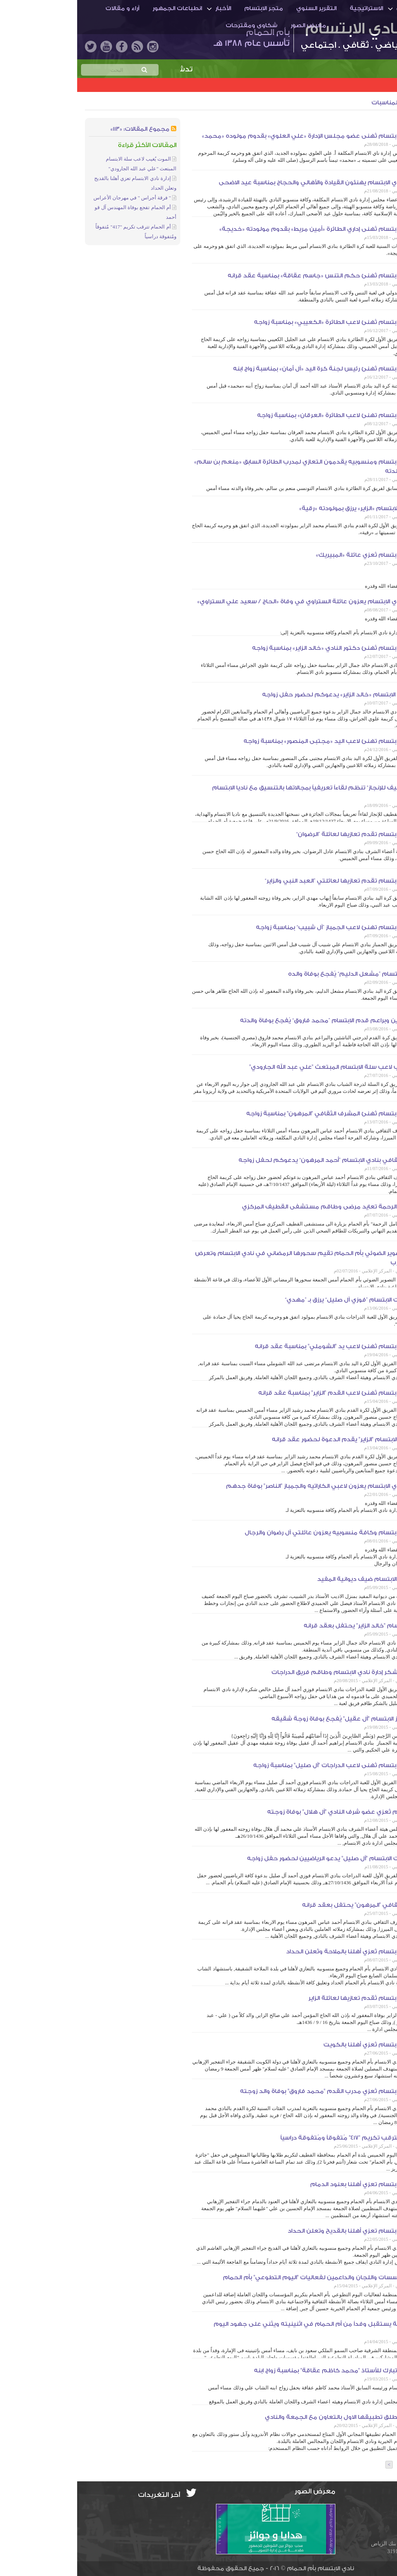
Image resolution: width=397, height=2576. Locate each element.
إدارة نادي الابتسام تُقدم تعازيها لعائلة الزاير (290, 1998)
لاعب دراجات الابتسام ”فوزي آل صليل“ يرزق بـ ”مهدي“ (279, 1300)
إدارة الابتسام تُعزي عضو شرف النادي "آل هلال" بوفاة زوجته (270, 1812)
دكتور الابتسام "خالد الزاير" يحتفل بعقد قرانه (288, 1625)
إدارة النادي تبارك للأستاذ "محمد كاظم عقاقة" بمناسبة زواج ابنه (263, 2370)
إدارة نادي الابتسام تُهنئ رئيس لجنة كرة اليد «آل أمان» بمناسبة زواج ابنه (253, 368)
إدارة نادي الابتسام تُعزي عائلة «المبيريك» (294, 555)
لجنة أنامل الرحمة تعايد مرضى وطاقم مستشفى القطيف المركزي (257, 1206)
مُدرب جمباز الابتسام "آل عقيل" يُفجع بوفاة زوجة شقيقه (272, 1719)
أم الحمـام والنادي (344, 8)
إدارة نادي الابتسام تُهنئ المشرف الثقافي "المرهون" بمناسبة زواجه (259, 1113)
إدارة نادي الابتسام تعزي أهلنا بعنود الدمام (291, 2184)
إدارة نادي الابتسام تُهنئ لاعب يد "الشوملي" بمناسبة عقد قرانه (264, 1346)
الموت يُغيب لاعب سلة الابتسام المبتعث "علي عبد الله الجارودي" (261, 1067)
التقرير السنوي (239, 8)
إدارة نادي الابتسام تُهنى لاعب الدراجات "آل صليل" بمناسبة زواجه (263, 1765)
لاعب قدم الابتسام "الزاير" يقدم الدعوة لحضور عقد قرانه (272, 1439)
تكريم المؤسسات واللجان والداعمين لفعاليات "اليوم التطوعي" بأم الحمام (248, 2277)
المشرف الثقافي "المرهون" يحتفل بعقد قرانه (287, 1905)
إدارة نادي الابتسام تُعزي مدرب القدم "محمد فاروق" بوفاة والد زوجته (256, 2091)
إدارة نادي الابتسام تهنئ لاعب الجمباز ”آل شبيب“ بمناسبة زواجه (264, 927)
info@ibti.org (364, 2507)
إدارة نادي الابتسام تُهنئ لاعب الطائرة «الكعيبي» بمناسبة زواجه (263, 322)
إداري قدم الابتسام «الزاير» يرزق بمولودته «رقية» (286, 508)
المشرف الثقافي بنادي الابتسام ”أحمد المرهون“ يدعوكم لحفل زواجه (255, 1160)
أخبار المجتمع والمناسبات (329, 102)
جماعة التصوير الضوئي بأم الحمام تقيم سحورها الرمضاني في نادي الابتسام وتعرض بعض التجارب (234, 1258)
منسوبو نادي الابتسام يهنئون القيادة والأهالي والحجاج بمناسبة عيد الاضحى (246, 182)
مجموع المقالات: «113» (62, 129)
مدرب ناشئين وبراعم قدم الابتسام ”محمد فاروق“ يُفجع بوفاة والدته (256, 1020)
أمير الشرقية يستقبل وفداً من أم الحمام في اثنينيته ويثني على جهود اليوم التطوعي (243, 2329)
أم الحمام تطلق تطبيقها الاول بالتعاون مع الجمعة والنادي (269, 2417)
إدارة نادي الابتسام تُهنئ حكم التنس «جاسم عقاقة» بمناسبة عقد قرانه (250, 275)
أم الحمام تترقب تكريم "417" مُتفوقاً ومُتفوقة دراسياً (276, 2138)
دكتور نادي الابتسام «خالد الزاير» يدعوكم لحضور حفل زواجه (267, 694)
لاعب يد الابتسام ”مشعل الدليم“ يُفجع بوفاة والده (280, 974)
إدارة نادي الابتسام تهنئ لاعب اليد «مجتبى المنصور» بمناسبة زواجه (258, 741)
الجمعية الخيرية (359, 122)
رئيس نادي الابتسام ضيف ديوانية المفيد (295, 1579)
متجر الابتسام (186, 8)
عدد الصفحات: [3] (364, 2464)
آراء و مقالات (45, 8)
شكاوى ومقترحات (174, 25)
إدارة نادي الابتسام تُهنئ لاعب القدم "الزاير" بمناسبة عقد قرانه (265, 1393)
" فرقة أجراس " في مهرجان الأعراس (55, 198)
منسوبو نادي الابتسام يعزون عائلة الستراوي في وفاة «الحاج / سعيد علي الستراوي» (235, 601)
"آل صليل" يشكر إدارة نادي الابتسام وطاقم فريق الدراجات (272, 1672)
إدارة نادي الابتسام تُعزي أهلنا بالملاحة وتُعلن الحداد (279, 1951)
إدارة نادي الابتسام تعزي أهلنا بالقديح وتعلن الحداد (280, 2231)
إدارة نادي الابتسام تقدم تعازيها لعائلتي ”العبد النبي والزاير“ (269, 881)
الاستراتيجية (289, 8)
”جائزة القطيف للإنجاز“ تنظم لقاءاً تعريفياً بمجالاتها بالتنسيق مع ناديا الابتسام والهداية (242, 792)
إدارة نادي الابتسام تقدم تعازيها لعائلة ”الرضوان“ (284, 834)
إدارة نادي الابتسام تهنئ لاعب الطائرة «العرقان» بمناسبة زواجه (265, 415)
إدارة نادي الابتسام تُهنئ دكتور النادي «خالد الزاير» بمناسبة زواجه (262, 648)
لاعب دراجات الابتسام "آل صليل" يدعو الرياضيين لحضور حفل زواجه (260, 1858)
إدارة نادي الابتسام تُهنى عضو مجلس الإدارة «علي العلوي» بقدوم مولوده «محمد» (237, 136)
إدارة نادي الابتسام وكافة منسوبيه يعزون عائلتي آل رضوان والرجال (258, 1532)
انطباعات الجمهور (100, 8)
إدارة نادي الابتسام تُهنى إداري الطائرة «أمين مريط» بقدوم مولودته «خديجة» (246, 229)
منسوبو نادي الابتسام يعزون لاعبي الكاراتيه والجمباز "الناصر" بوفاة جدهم (249, 1486)
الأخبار (146, 8)
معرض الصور (231, 25)
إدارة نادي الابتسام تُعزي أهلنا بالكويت (298, 2044)
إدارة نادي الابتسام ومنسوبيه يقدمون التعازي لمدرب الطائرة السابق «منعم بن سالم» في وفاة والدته (233, 466)
